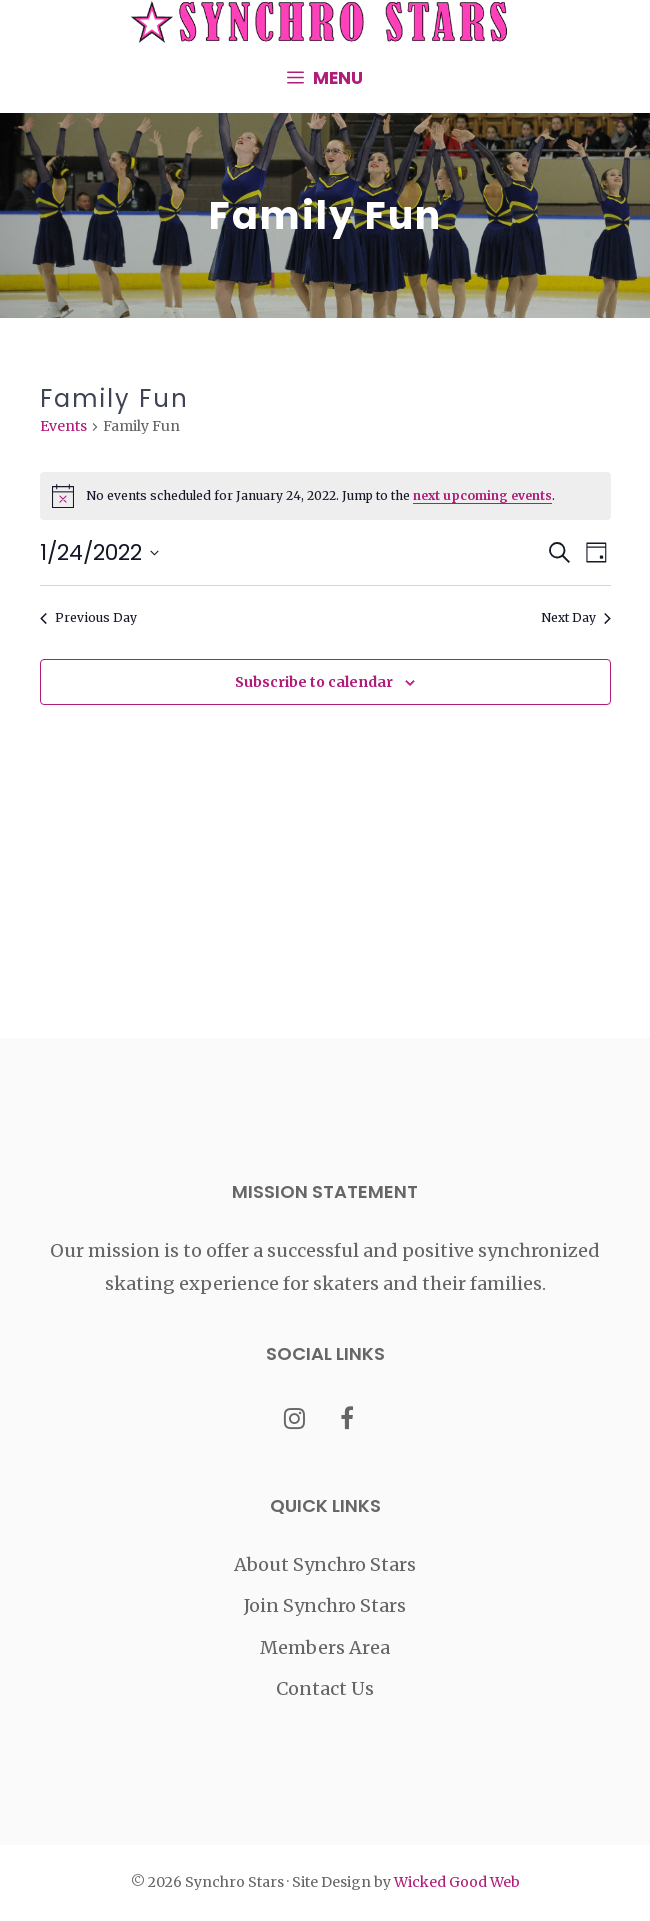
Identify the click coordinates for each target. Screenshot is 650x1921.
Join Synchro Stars (325, 1605)
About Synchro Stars (325, 1564)
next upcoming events (482, 495)
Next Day (576, 617)
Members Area (325, 1647)
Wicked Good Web (457, 1882)
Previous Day (88, 617)
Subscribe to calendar (314, 682)
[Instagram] (294, 1420)
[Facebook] (347, 1420)
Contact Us (325, 1688)
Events (63, 426)
